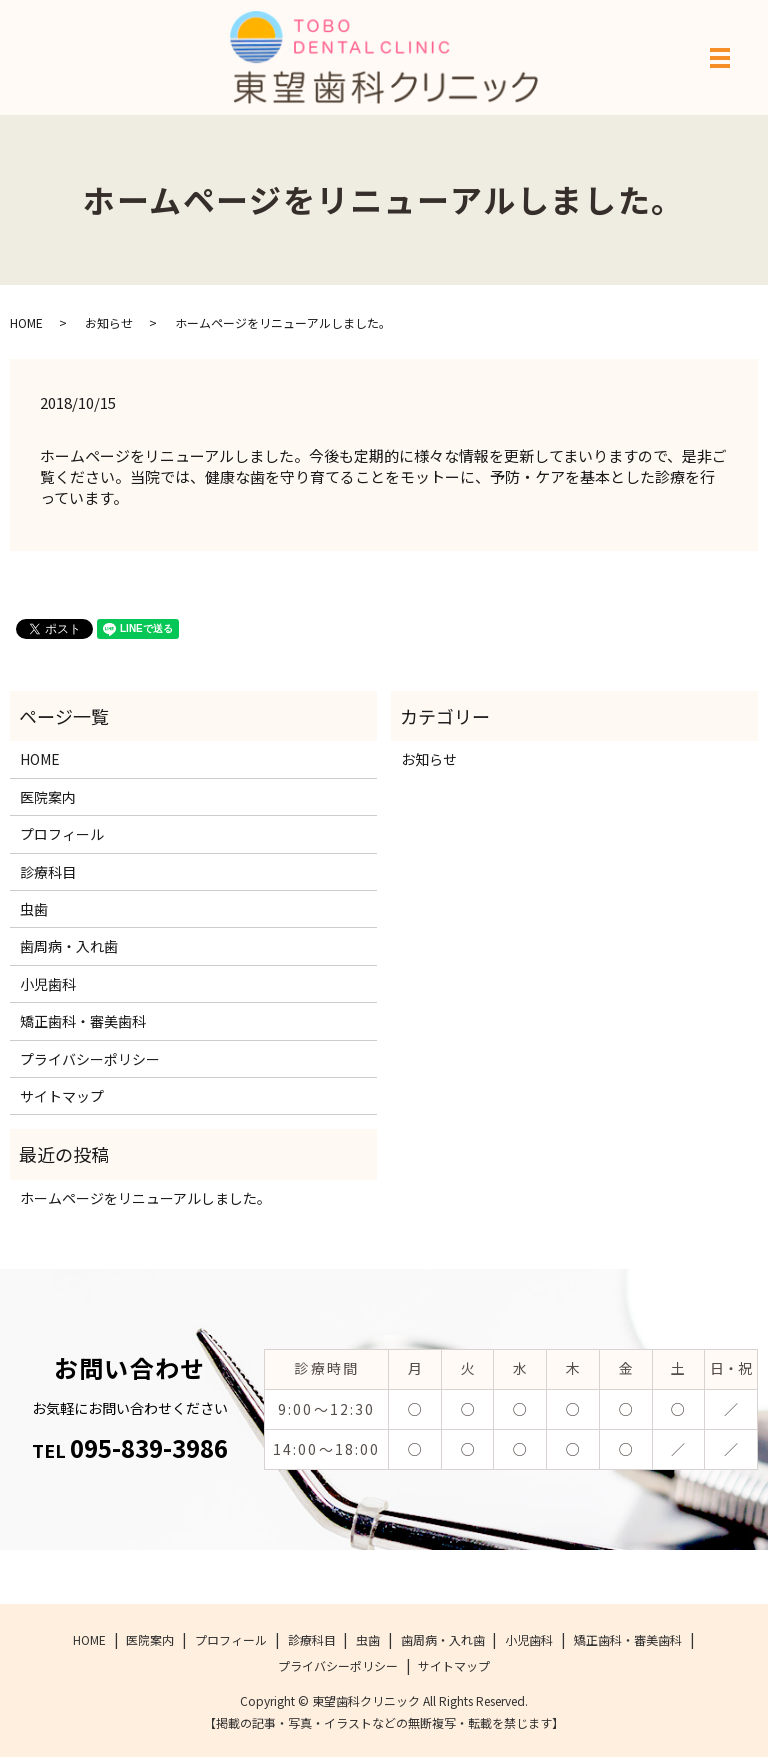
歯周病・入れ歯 (69, 946)
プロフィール (62, 834)
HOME (26, 322)
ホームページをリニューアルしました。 (145, 1198)
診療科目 (48, 872)
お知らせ (109, 322)
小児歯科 (48, 984)
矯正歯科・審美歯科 (83, 1021)
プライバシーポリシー (90, 1059)
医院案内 (48, 797)
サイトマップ (62, 1096)
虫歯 (34, 909)
